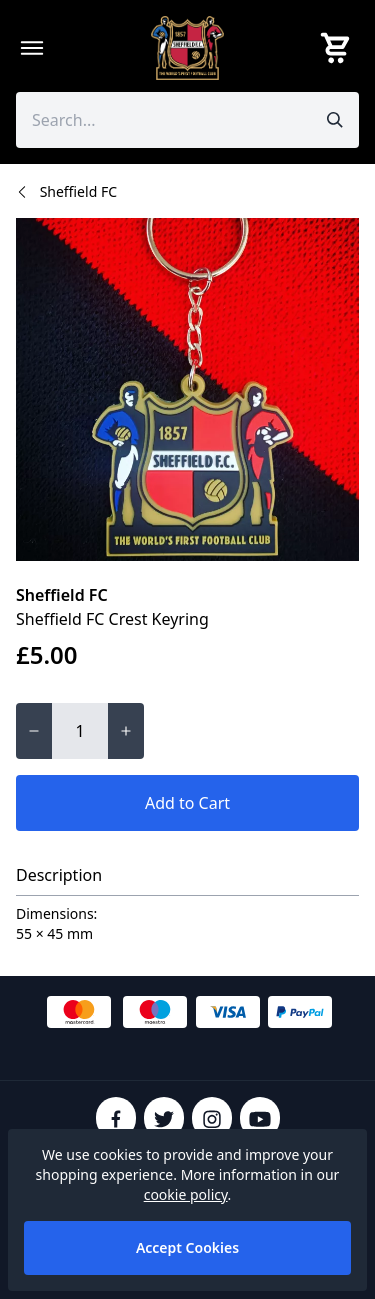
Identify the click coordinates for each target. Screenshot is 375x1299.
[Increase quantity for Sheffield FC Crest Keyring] (126, 731)
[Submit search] (335, 120)
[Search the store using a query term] (163, 120)
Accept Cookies (187, 1247)
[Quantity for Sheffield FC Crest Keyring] (80, 731)
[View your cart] (339, 48)
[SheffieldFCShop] (188, 48)
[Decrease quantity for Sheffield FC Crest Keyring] (34, 731)
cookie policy (186, 1194)
